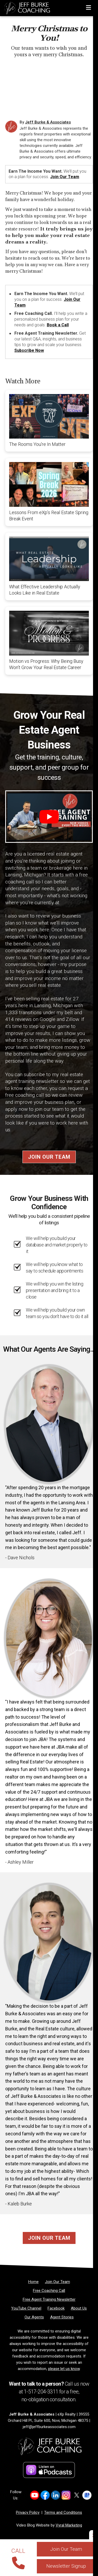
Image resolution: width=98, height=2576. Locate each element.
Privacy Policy (27, 2512)
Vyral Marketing (69, 2525)
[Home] (25, 6)
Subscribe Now (29, 350)
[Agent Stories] (62, 2317)
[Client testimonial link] (49, 1423)
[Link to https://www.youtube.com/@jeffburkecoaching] (34, 2495)
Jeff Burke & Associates (48, 122)
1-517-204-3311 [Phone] (41, 2391)
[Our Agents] (34, 2317)
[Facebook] (56, 2308)
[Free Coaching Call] (49, 2290)
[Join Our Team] (57, 2282)
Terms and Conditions (63, 2512)
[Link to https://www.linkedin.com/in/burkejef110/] (55, 2495)
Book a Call (58, 324)
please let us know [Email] (64, 2368)
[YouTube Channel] (26, 2308)
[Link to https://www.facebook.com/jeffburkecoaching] (45, 2495)
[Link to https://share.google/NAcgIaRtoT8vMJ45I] (86, 2495)
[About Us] (79, 2308)
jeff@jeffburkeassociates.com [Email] (49, 2426)
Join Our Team (64, 176)
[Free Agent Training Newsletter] (49, 2299)
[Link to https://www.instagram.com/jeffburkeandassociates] (66, 2495)
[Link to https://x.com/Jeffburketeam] (76, 2495)
